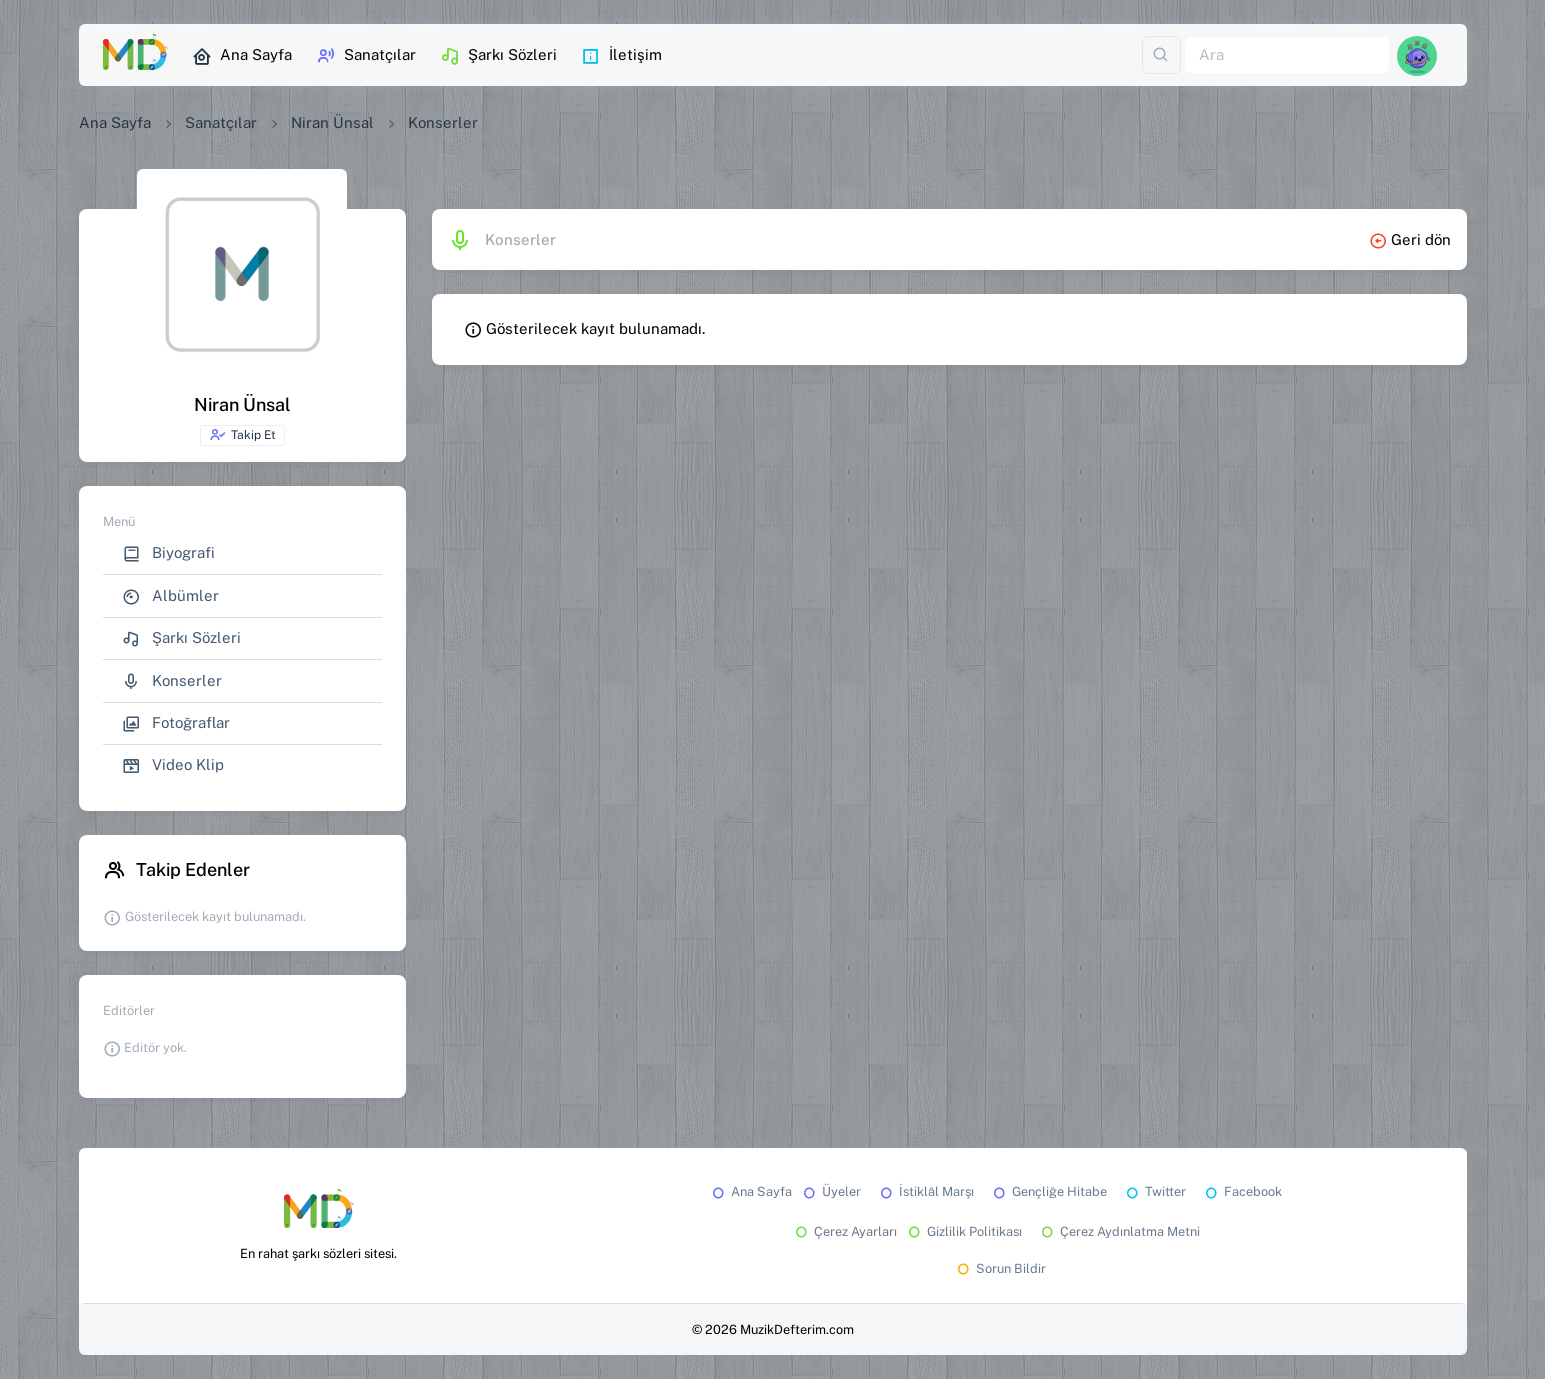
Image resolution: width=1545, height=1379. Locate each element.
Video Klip (173, 765)
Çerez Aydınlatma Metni (1119, 1231)
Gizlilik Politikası (963, 1231)
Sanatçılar (366, 56)
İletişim (621, 56)
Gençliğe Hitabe (1048, 1191)
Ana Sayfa (242, 56)
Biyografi (168, 553)
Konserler (172, 681)
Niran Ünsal (332, 122)
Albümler (170, 596)
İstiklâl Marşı (925, 1191)
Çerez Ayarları (844, 1231)
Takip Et (242, 435)
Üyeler (830, 1191)
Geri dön (1410, 239)
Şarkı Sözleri (498, 56)
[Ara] (1287, 55)
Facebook (1242, 1191)
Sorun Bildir (1000, 1268)
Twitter (1154, 1191)
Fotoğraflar (176, 723)
